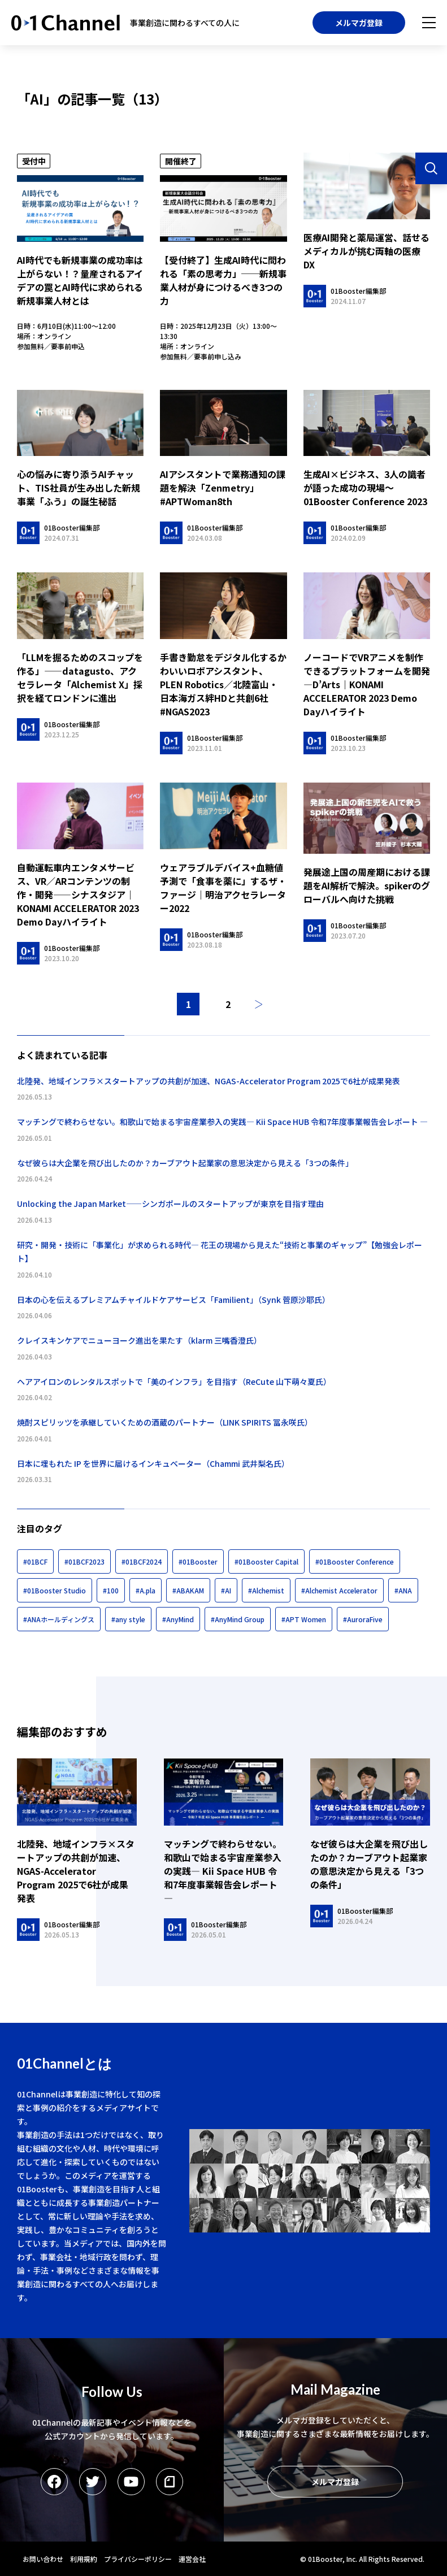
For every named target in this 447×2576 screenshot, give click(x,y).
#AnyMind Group (237, 1619)
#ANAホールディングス (58, 1619)
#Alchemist (266, 1590)
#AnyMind (178, 1619)
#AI (226, 1590)
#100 (111, 1590)
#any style (128, 1619)
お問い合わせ (43, 2559)
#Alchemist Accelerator (339, 1590)
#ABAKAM (188, 1590)
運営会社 (192, 2559)
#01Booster (198, 1561)
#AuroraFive (363, 1619)
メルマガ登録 (359, 22)
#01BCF (35, 1561)
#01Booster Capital (266, 1561)
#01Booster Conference (354, 1561)
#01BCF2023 (84, 1561)
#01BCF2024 (141, 1561)
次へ (259, 1004)
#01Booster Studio (54, 1590)
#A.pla (145, 1590)
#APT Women (303, 1619)
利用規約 (83, 2559)
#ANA (403, 1590)
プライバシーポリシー (138, 2559)
